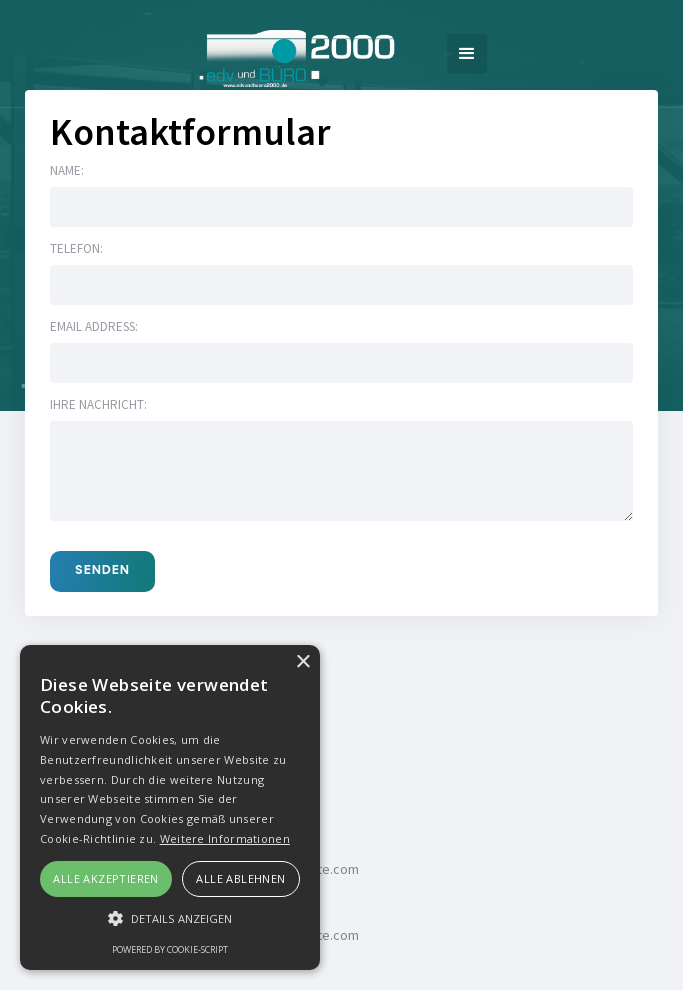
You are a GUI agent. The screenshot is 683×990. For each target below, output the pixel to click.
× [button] (302, 662)
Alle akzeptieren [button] (105, 878)
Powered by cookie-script (170, 949)
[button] (467, 54)
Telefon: (76, 248)
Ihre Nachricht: (98, 404)
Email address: (94, 326)
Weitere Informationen (225, 838)
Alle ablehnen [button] (240, 878)
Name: (67, 170)
